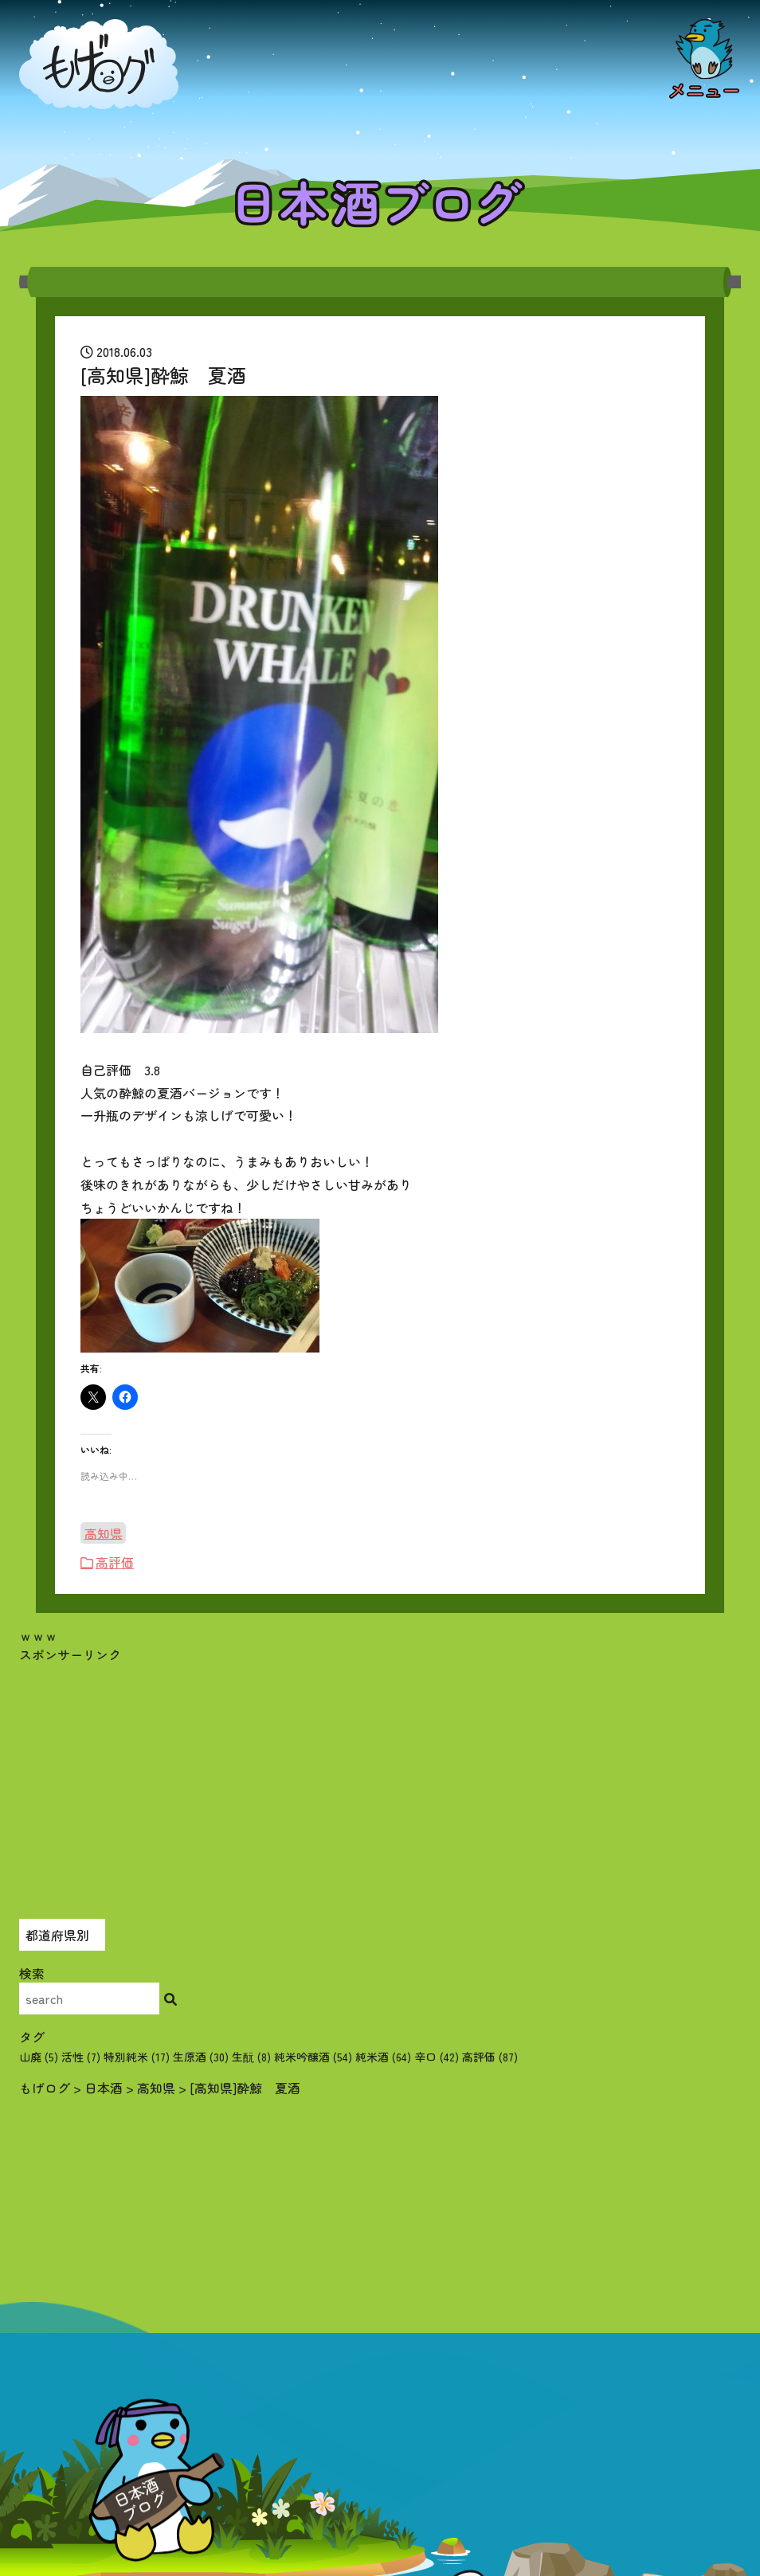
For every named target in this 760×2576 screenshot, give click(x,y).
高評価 (115, 1562)
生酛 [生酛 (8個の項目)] (251, 2057)
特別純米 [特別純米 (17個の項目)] (137, 2057)
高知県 (103, 1532)
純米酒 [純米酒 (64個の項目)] (383, 2057)
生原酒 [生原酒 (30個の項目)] (201, 2057)
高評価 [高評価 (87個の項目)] (490, 2057)
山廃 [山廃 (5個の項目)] (38, 2057)
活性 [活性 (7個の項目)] (80, 2057)
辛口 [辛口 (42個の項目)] (436, 2057)
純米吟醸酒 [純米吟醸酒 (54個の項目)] (313, 2057)
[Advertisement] (380, 1775)
